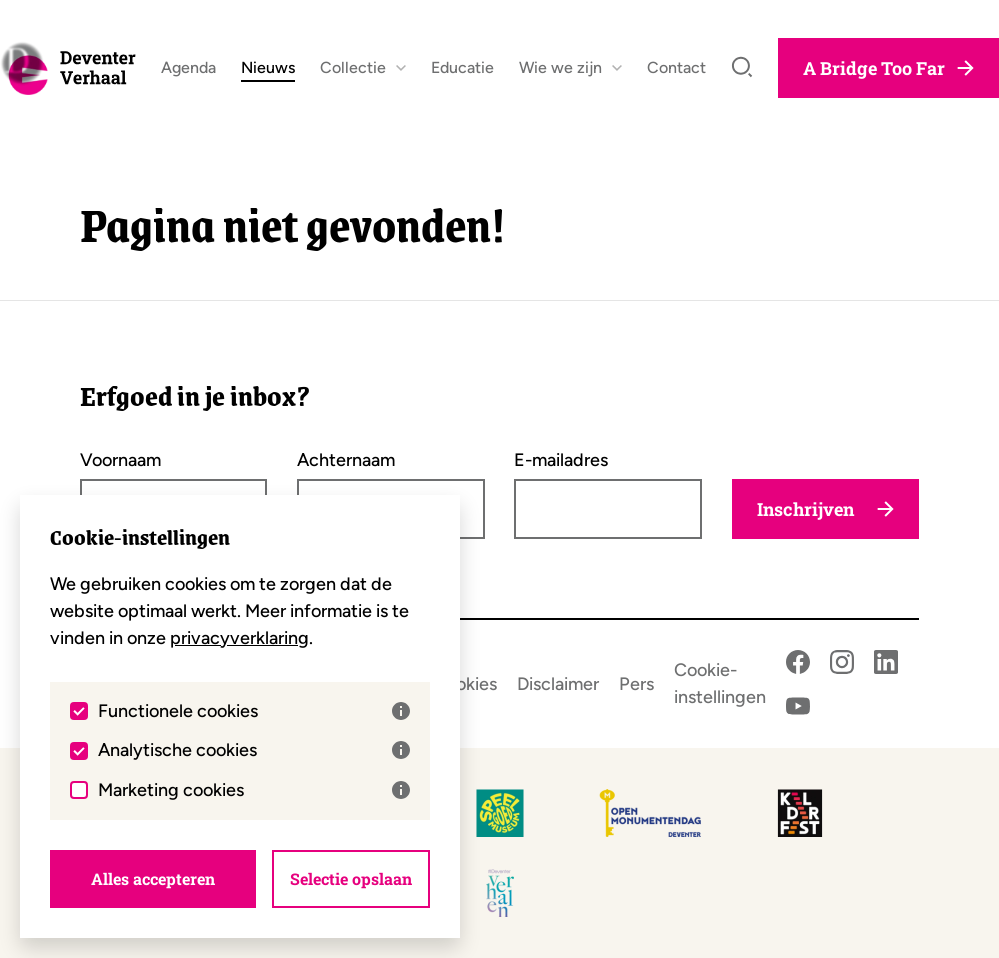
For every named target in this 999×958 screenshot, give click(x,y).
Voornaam (120, 460)
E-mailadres (561, 460)
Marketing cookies (254, 790)
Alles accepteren (153, 878)
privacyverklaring (239, 638)
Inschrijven (825, 509)
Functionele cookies (254, 711)
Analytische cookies (254, 750)
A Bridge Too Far (888, 76)
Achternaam (346, 460)
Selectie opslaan (351, 878)
